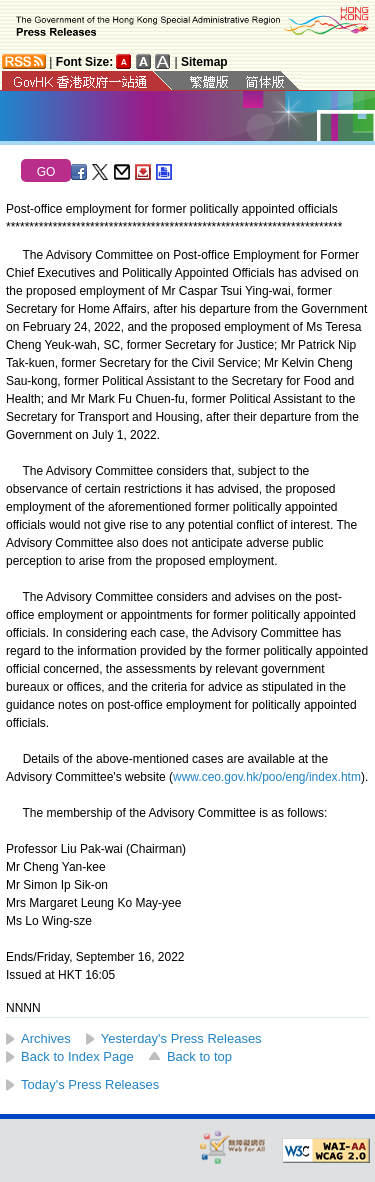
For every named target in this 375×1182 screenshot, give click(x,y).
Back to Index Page (77, 1056)
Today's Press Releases (90, 1084)
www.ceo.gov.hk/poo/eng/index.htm (267, 777)
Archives (46, 1038)
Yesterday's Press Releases (181, 1038)
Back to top (199, 1056)
